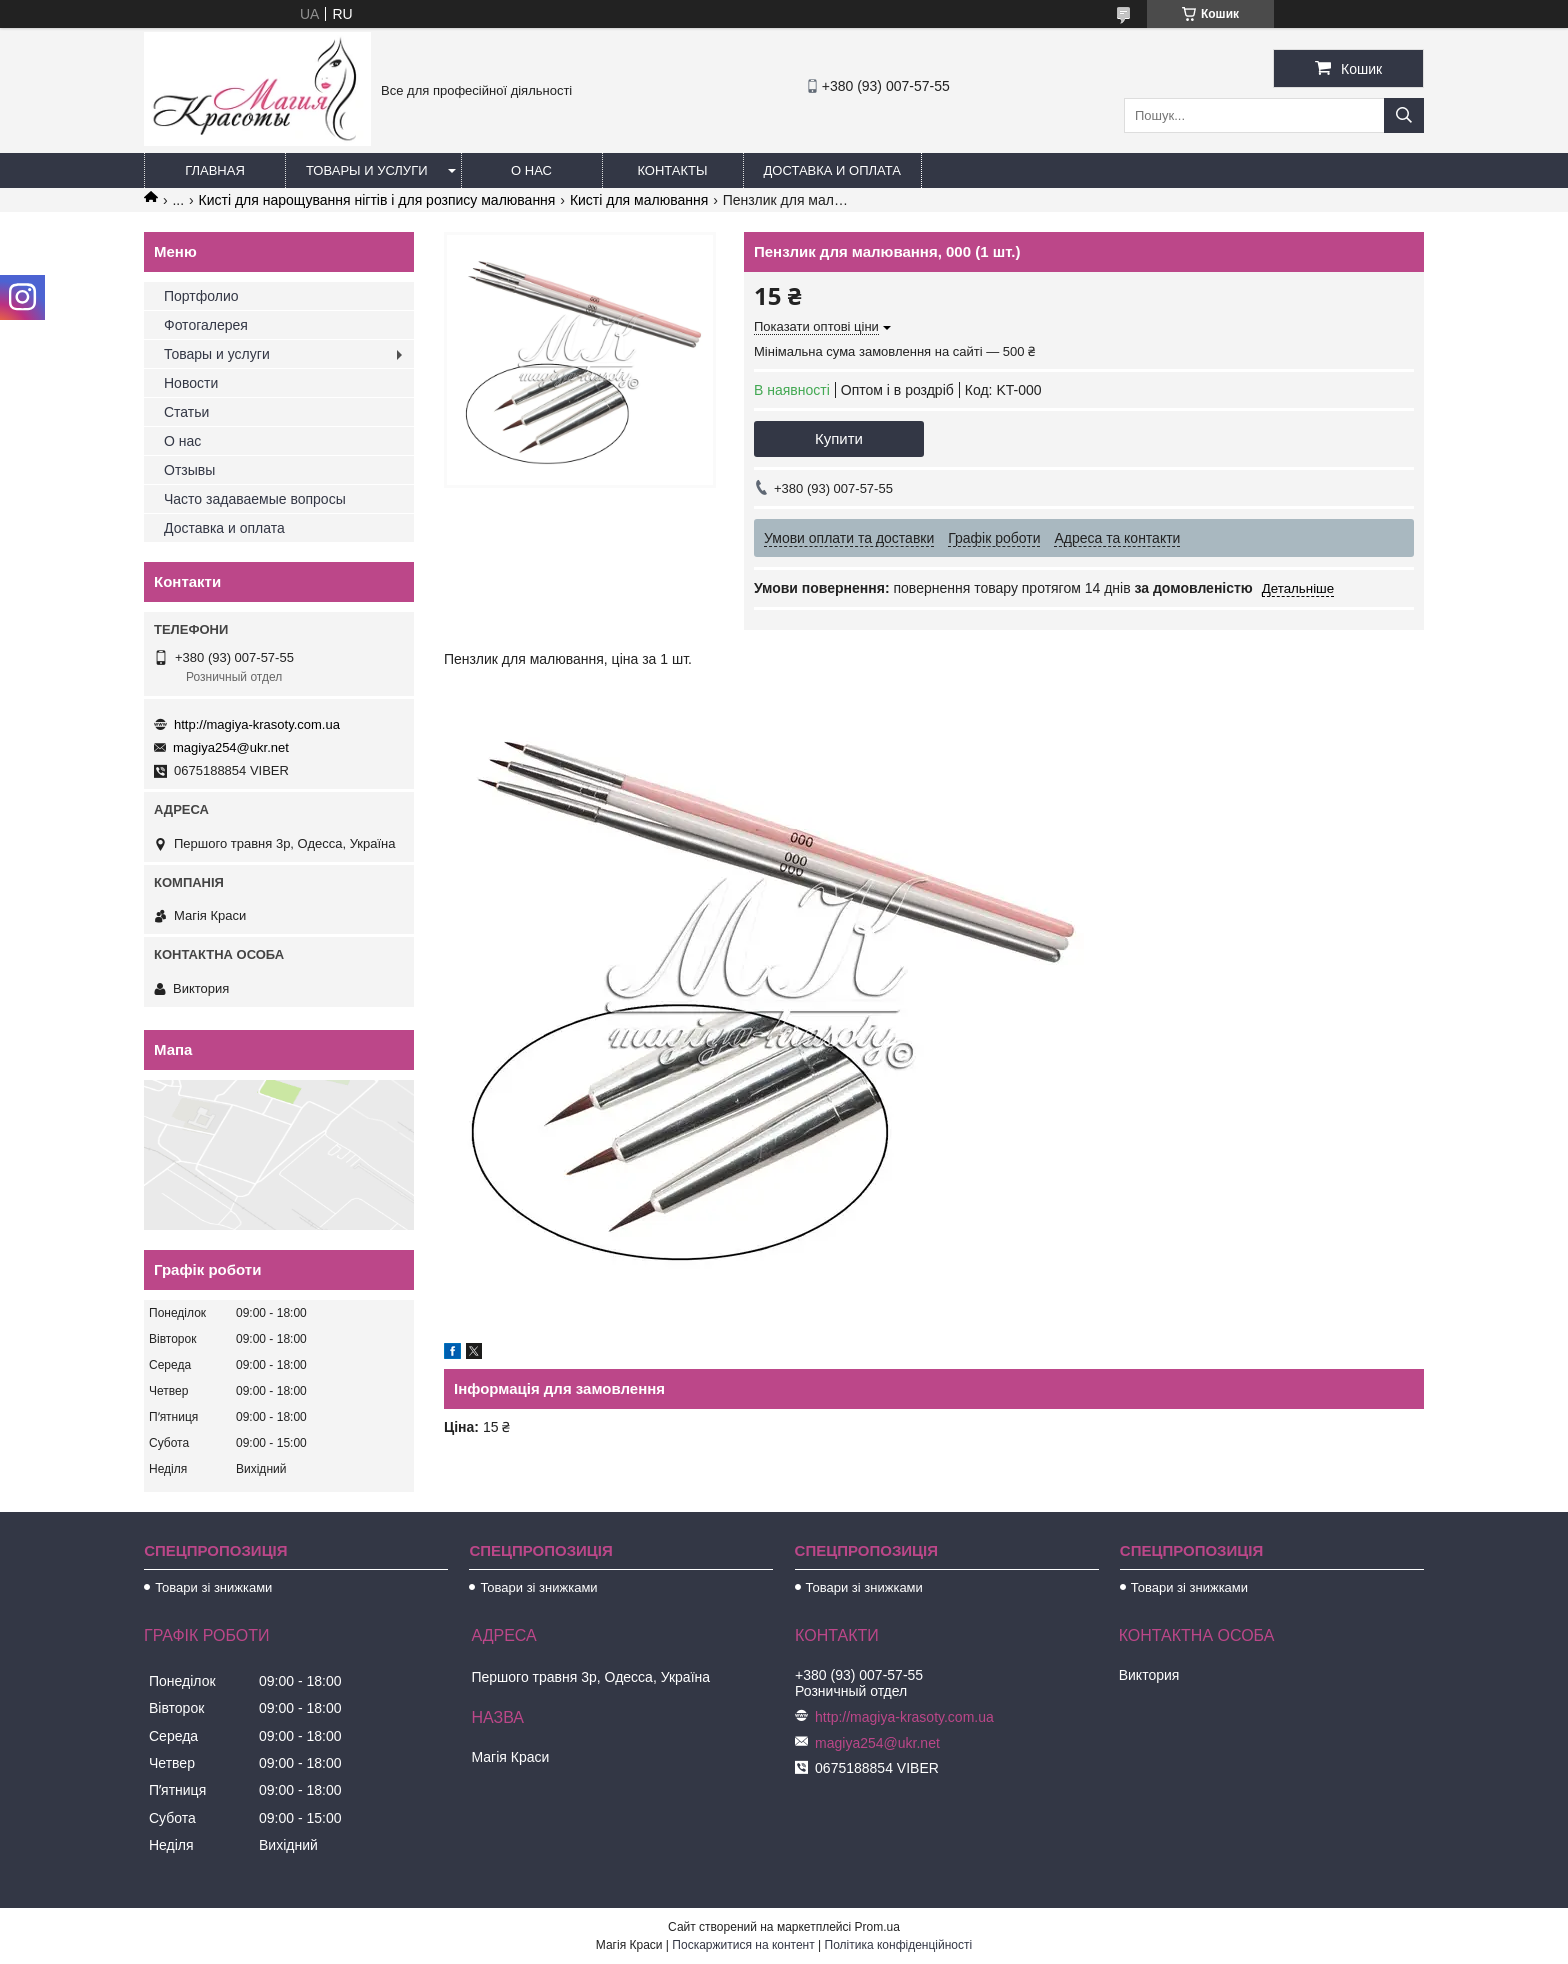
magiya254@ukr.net (231, 747)
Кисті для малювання (639, 200)
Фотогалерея (206, 325)
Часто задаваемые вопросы (255, 499)
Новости (191, 383)
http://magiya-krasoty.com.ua (257, 724)
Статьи (186, 412)
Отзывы (189, 470)
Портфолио (201, 296)
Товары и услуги (367, 170)
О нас (531, 170)
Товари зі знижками (213, 1587)
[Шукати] (1404, 115)
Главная (215, 170)
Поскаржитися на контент (743, 1945)
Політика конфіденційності (899, 1945)
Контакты (672, 170)
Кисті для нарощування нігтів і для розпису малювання (377, 200)
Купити (839, 438)
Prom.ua (877, 1927)
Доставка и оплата (832, 170)
